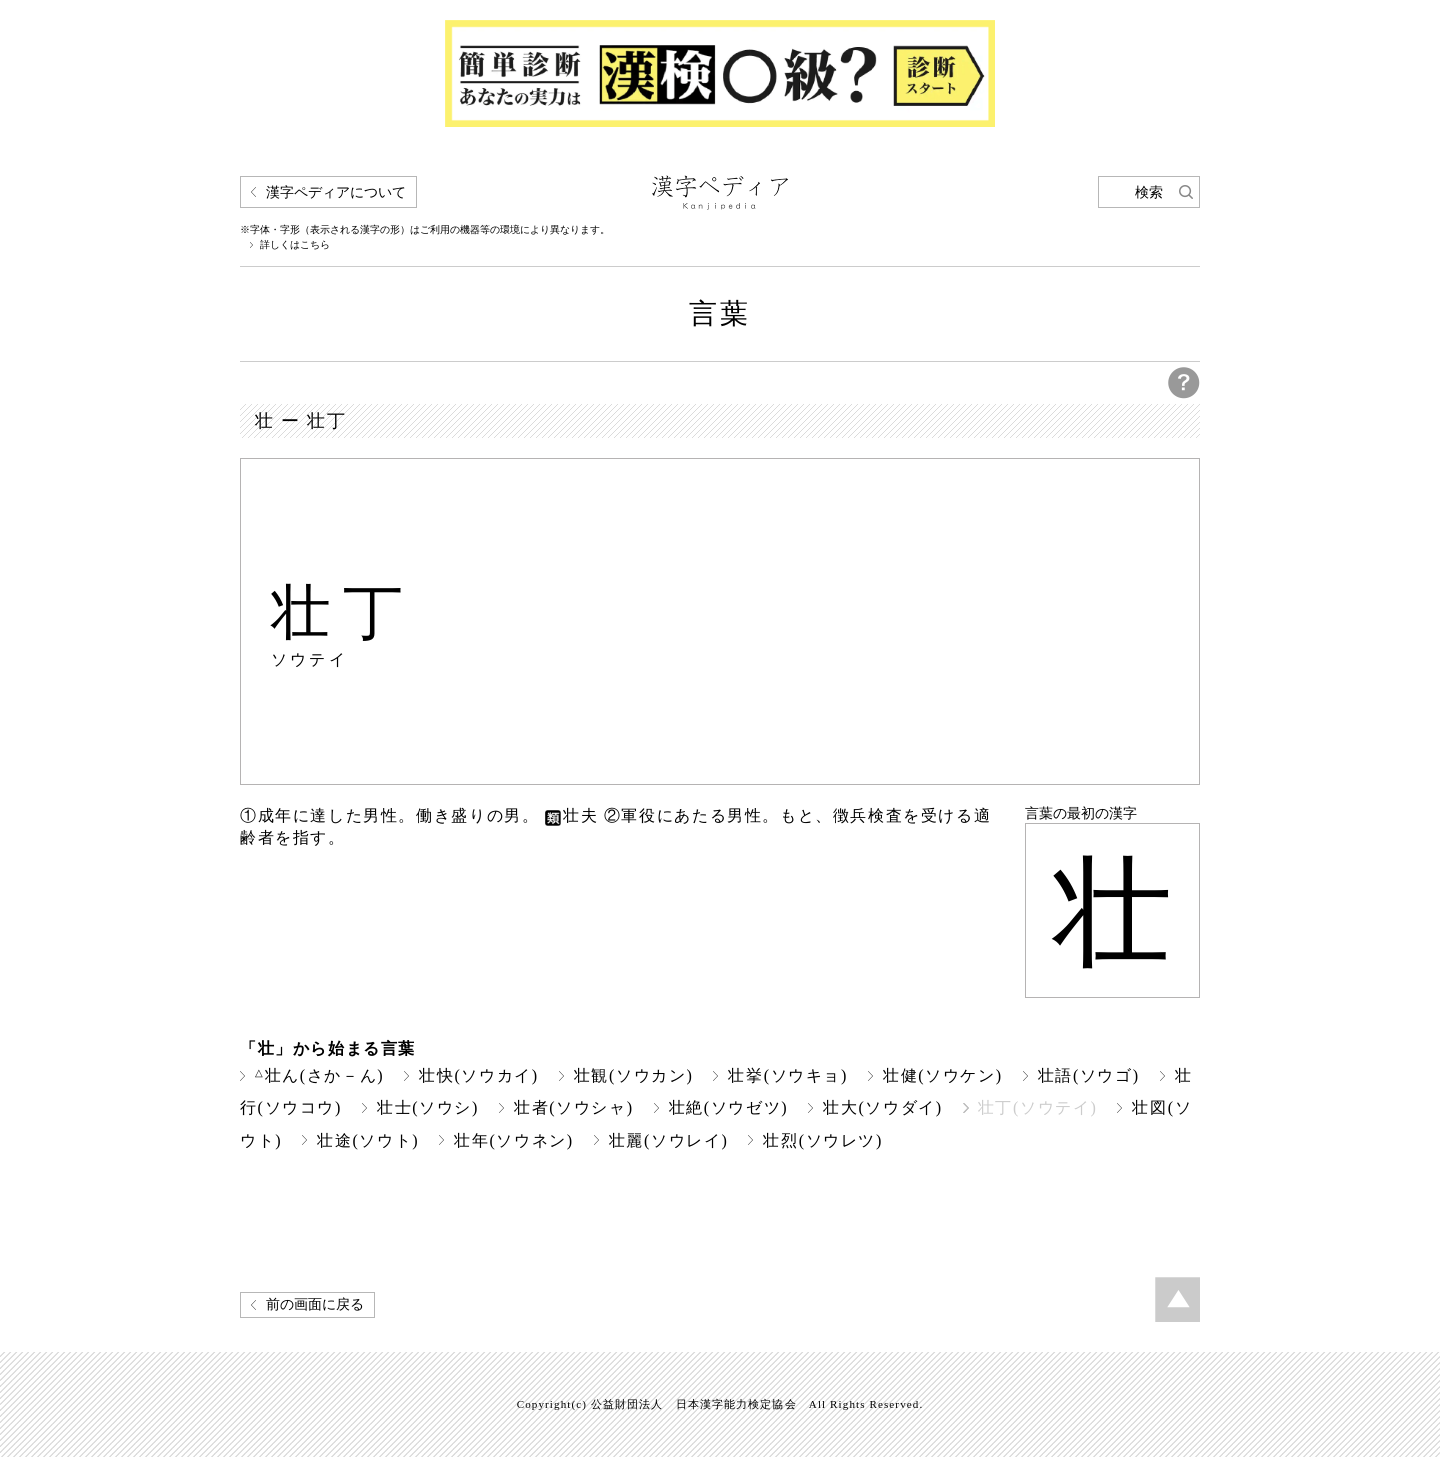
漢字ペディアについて (336, 192)
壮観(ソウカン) (634, 1075)
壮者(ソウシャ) (574, 1107)
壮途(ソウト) (368, 1140)
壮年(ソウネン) (514, 1140)
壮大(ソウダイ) (883, 1107)
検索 (1149, 192)
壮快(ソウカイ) (479, 1075)
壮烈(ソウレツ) (823, 1140)
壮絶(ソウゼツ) (729, 1107)
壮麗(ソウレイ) (669, 1140)
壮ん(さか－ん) (319, 1075)
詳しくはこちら (295, 245)
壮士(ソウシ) (428, 1107)
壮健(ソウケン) (943, 1075)
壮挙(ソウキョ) (788, 1075)
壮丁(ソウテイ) (1038, 1107)
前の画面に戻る (315, 1304)
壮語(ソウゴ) (1089, 1075)
